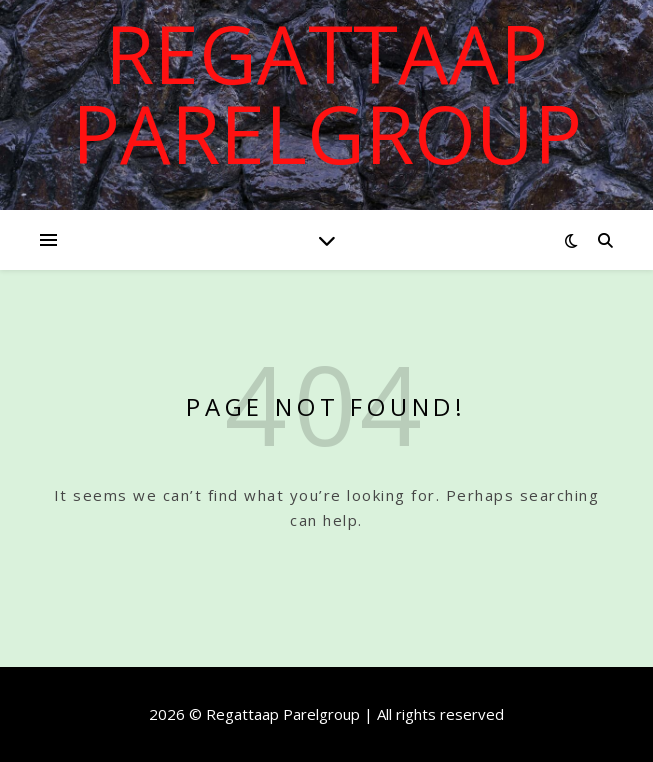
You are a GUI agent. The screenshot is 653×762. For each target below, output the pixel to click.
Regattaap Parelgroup (327, 93)
